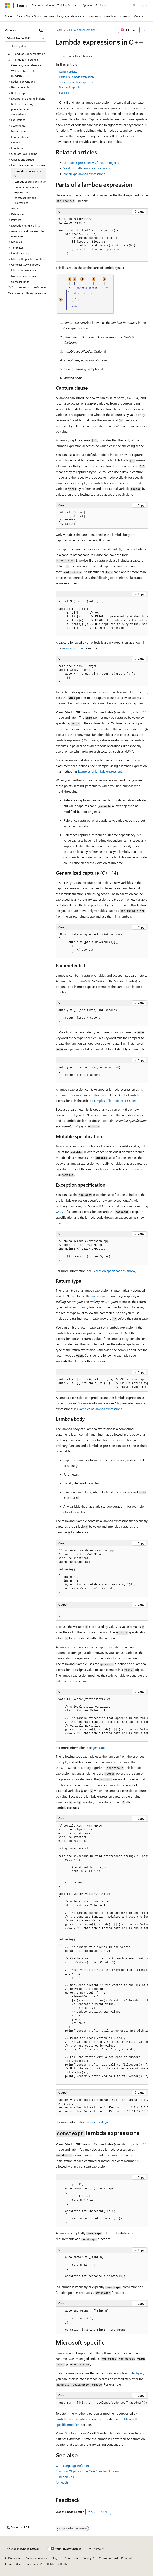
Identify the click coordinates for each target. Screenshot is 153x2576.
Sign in (144, 5)
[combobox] (25, 38)
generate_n (100, 2122)
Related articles (68, 71)
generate (98, 1747)
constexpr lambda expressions (77, 82)
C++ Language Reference (73, 2465)
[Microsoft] (7, 5)
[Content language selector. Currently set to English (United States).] (23, 2549)
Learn (59, 30)
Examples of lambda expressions (100, 771)
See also (64, 92)
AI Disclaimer (13, 2558)
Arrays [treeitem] (15, 208)
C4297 (60, 1211)
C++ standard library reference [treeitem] (27, 293)
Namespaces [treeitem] (18, 131)
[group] (102, 616)
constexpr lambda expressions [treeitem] (25, 200)
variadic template (73, 648)
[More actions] (144, 30)
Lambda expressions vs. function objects (91, 162)
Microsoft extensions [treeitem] (23, 270)
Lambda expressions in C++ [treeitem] (28, 173)
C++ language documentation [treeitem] (26, 54)
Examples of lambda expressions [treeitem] (26, 189)
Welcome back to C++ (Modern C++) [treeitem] (25, 73)
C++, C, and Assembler (81, 30)
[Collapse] (41, 30)
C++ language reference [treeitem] (26, 65)
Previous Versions (36, 2558)
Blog (54, 2558)
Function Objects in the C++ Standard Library (87, 2471)
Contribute (71, 2558)
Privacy (87, 2558)
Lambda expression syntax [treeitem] (30, 181)
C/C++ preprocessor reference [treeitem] (27, 287)
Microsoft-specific (70, 87)
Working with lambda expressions (86, 168)
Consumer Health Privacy (114, 2558)
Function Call (65, 2477)
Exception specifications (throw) (114, 1271)
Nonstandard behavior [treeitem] (24, 276)
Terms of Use (13, 2564)
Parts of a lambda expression (76, 77)
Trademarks (32, 2564)
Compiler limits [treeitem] (20, 282)
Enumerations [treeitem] (19, 137)
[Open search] (134, 5)
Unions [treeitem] (15, 142)
